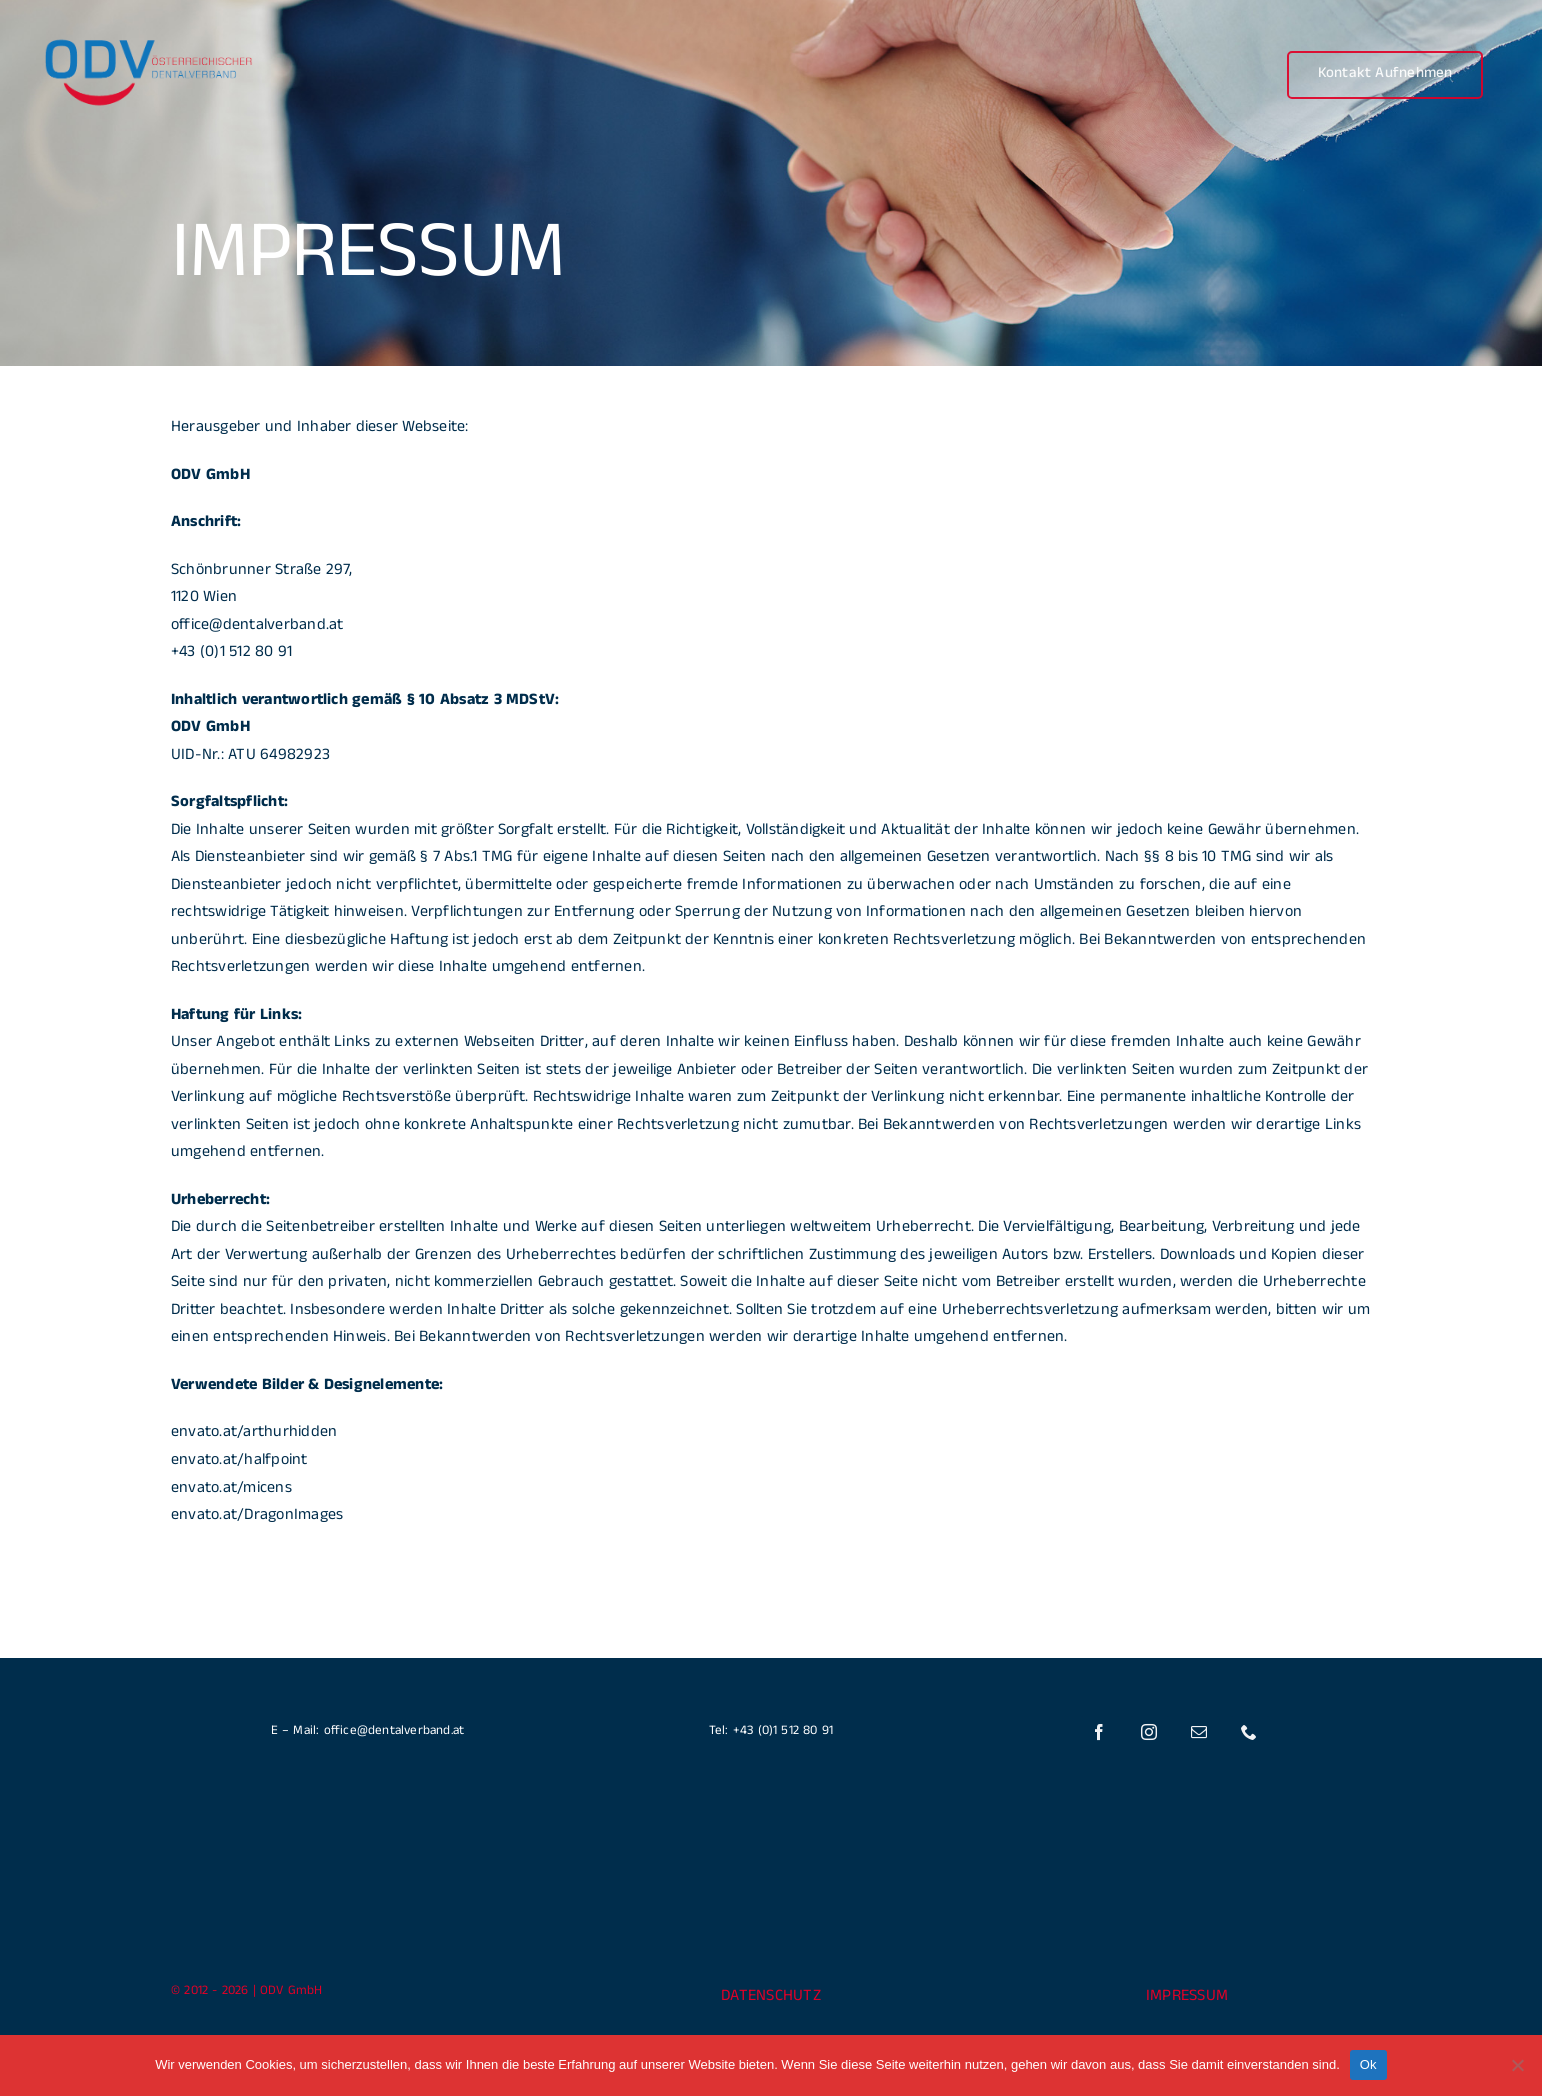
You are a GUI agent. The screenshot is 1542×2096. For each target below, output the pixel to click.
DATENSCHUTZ (771, 1997)
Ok (1368, 2064)
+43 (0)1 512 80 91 (231, 653)
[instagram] (1150, 1732)
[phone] (1250, 1732)
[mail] (1200, 1732)
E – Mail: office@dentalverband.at (367, 1732)
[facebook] (1100, 1732)
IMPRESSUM (1187, 1997)
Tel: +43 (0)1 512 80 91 (771, 1732)
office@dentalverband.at (257, 626)
